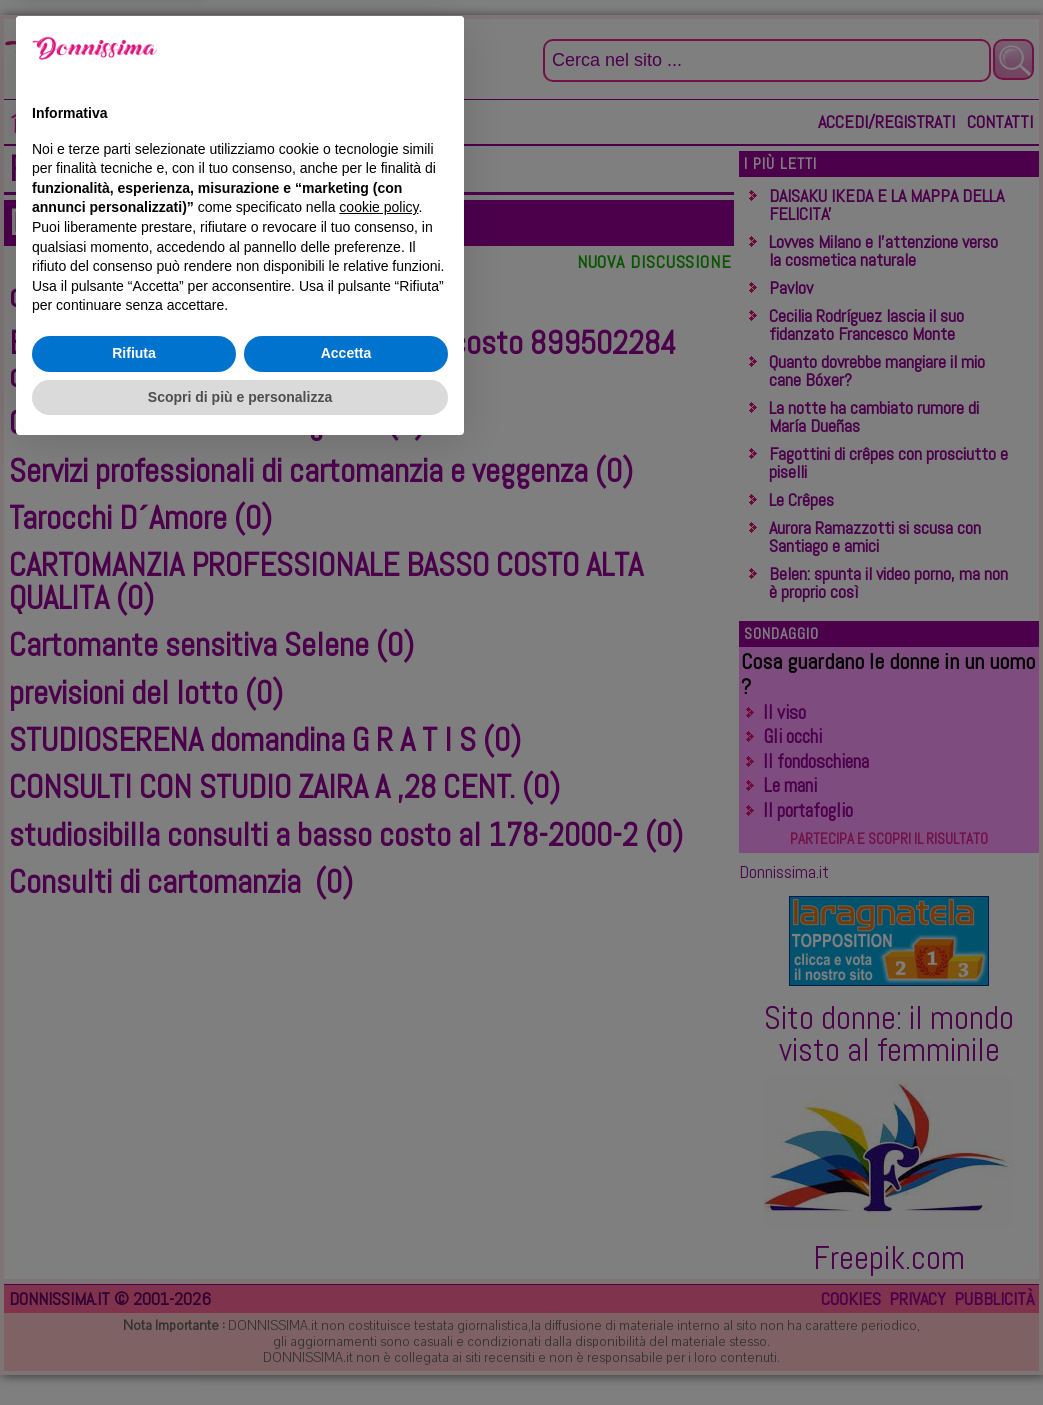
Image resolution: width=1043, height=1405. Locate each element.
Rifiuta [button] (134, 1307)
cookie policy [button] (378, 1161)
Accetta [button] (346, 1307)
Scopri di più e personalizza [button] (240, 1350)
